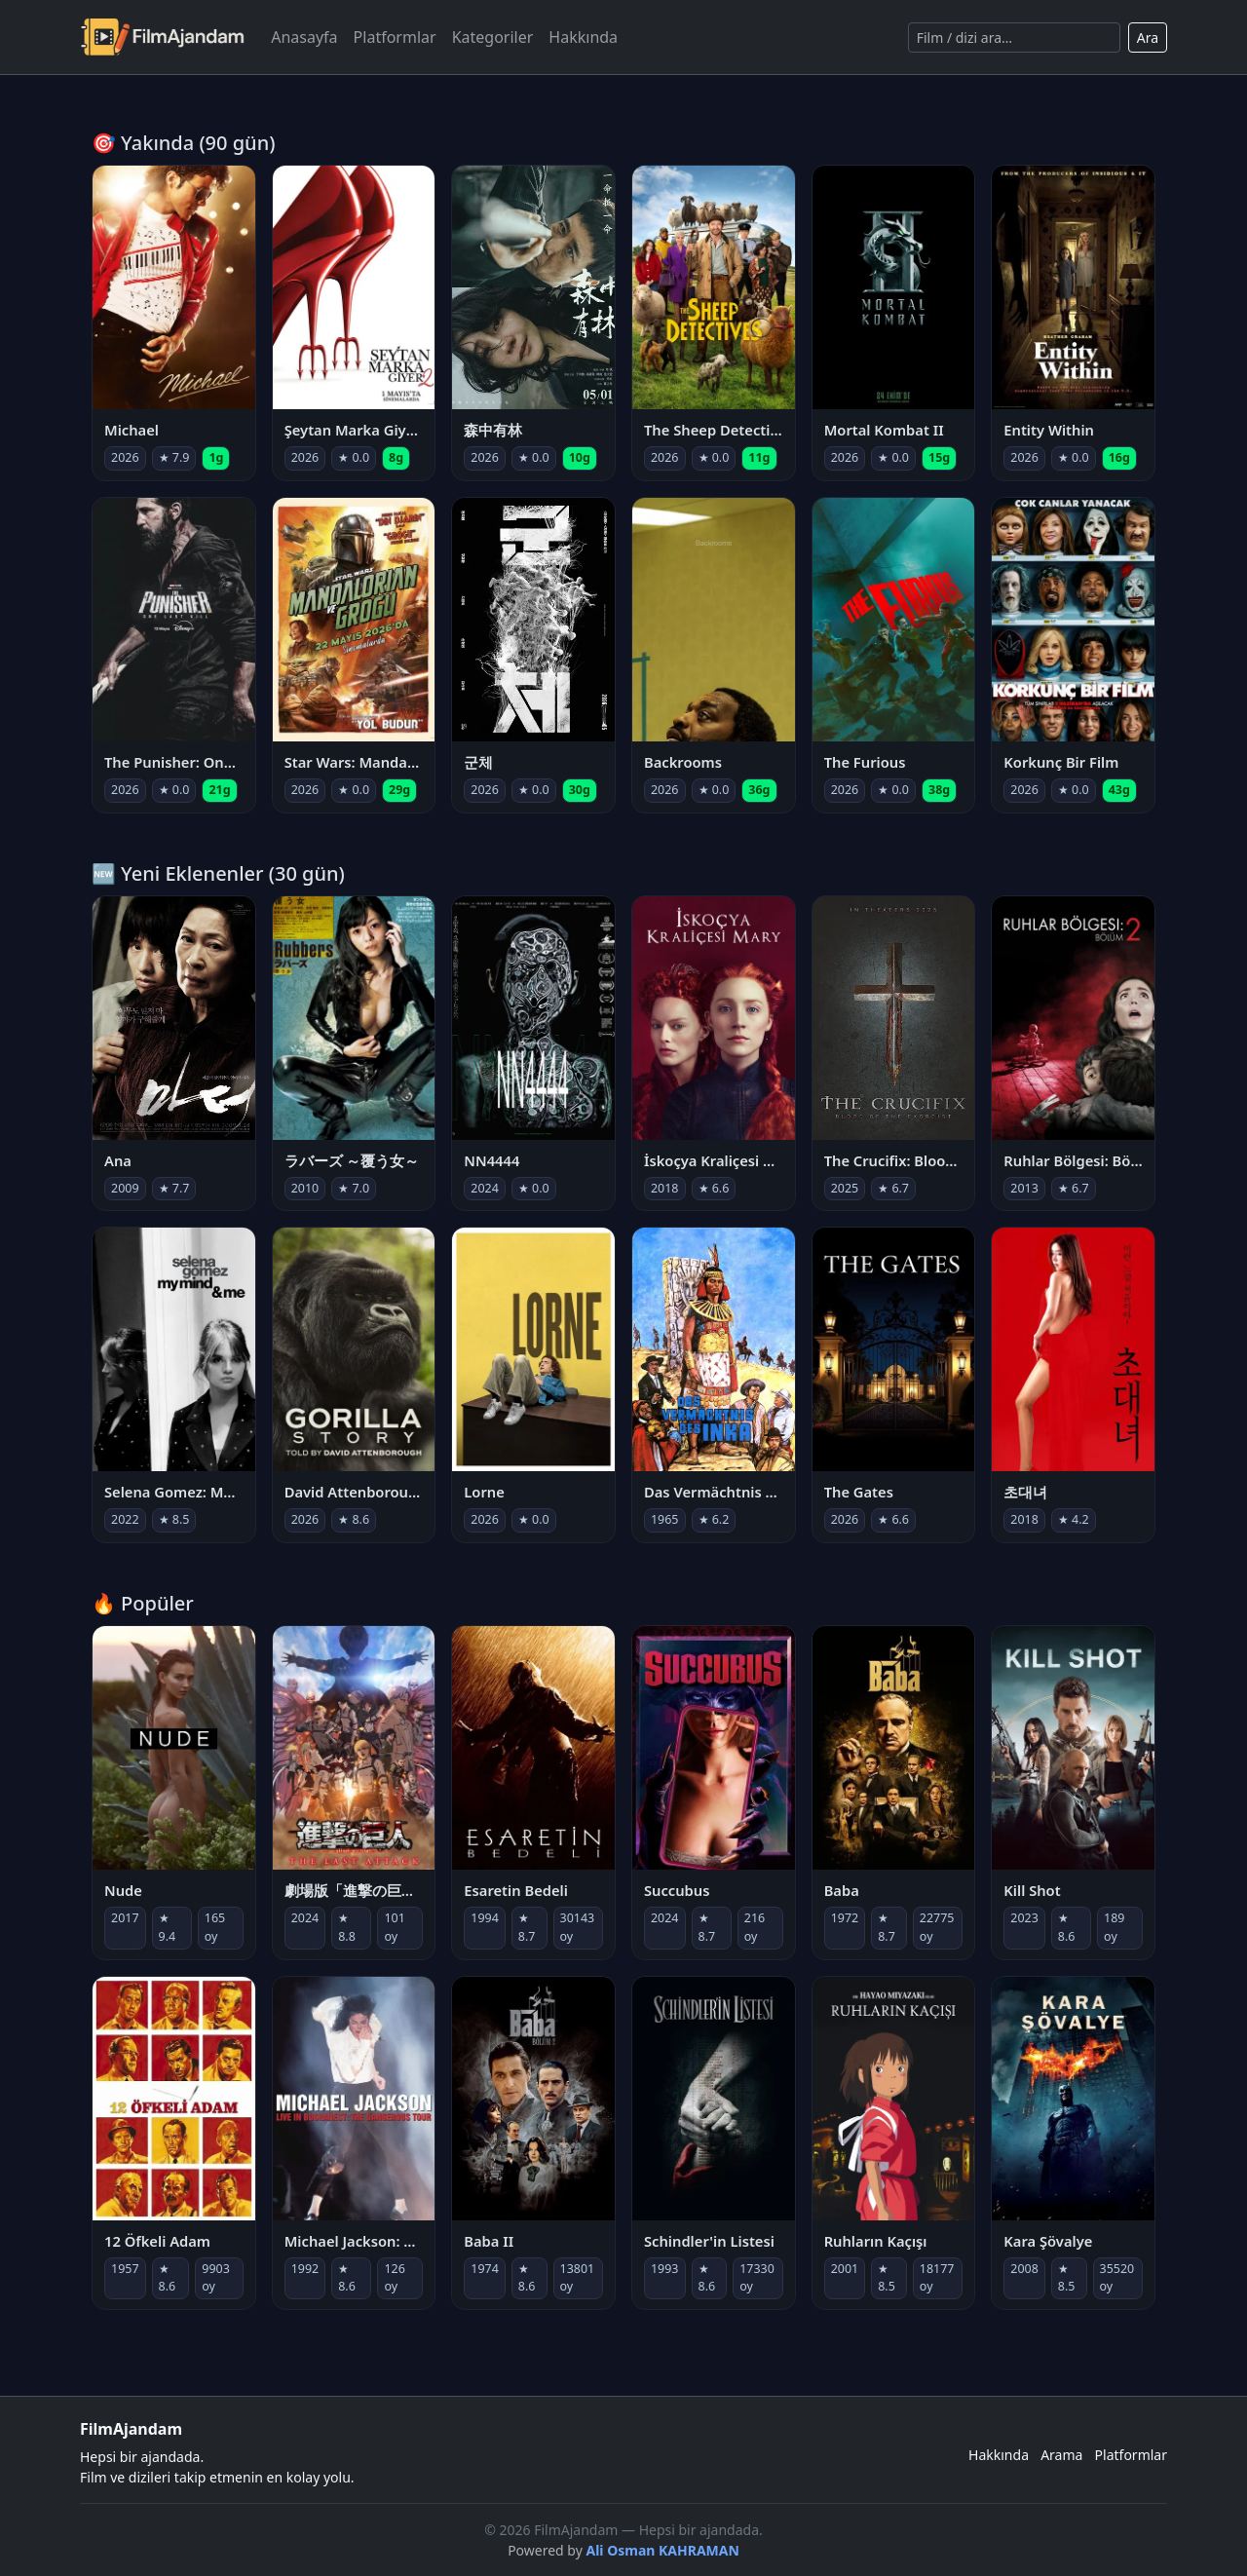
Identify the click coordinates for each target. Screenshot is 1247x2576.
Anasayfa (304, 37)
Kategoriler (493, 37)
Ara (1147, 37)
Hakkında (583, 37)
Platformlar (395, 37)
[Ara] (1014, 37)
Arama (1061, 2454)
